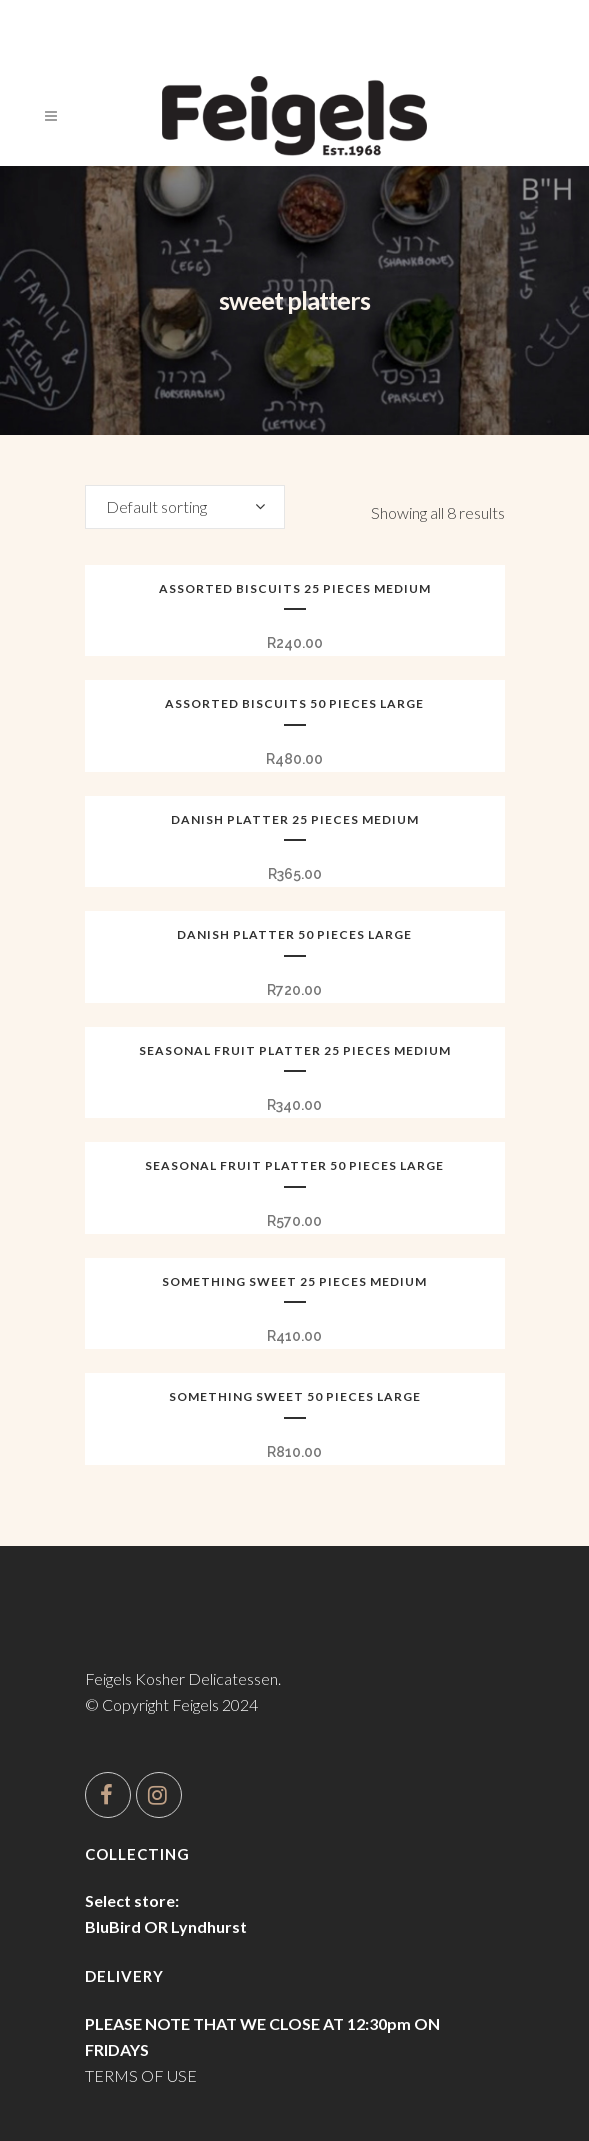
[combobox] (185, 507)
